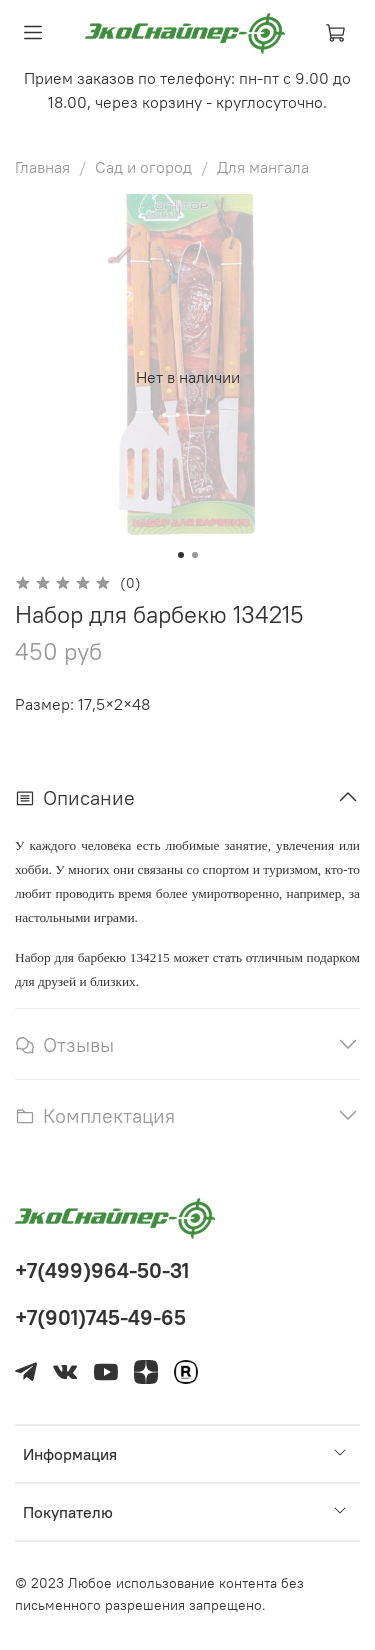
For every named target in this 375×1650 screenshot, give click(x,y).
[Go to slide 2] (195, 555)
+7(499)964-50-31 (102, 1270)
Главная (42, 167)
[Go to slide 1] (181, 555)
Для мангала (263, 167)
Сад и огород (143, 167)
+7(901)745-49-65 (100, 1317)
